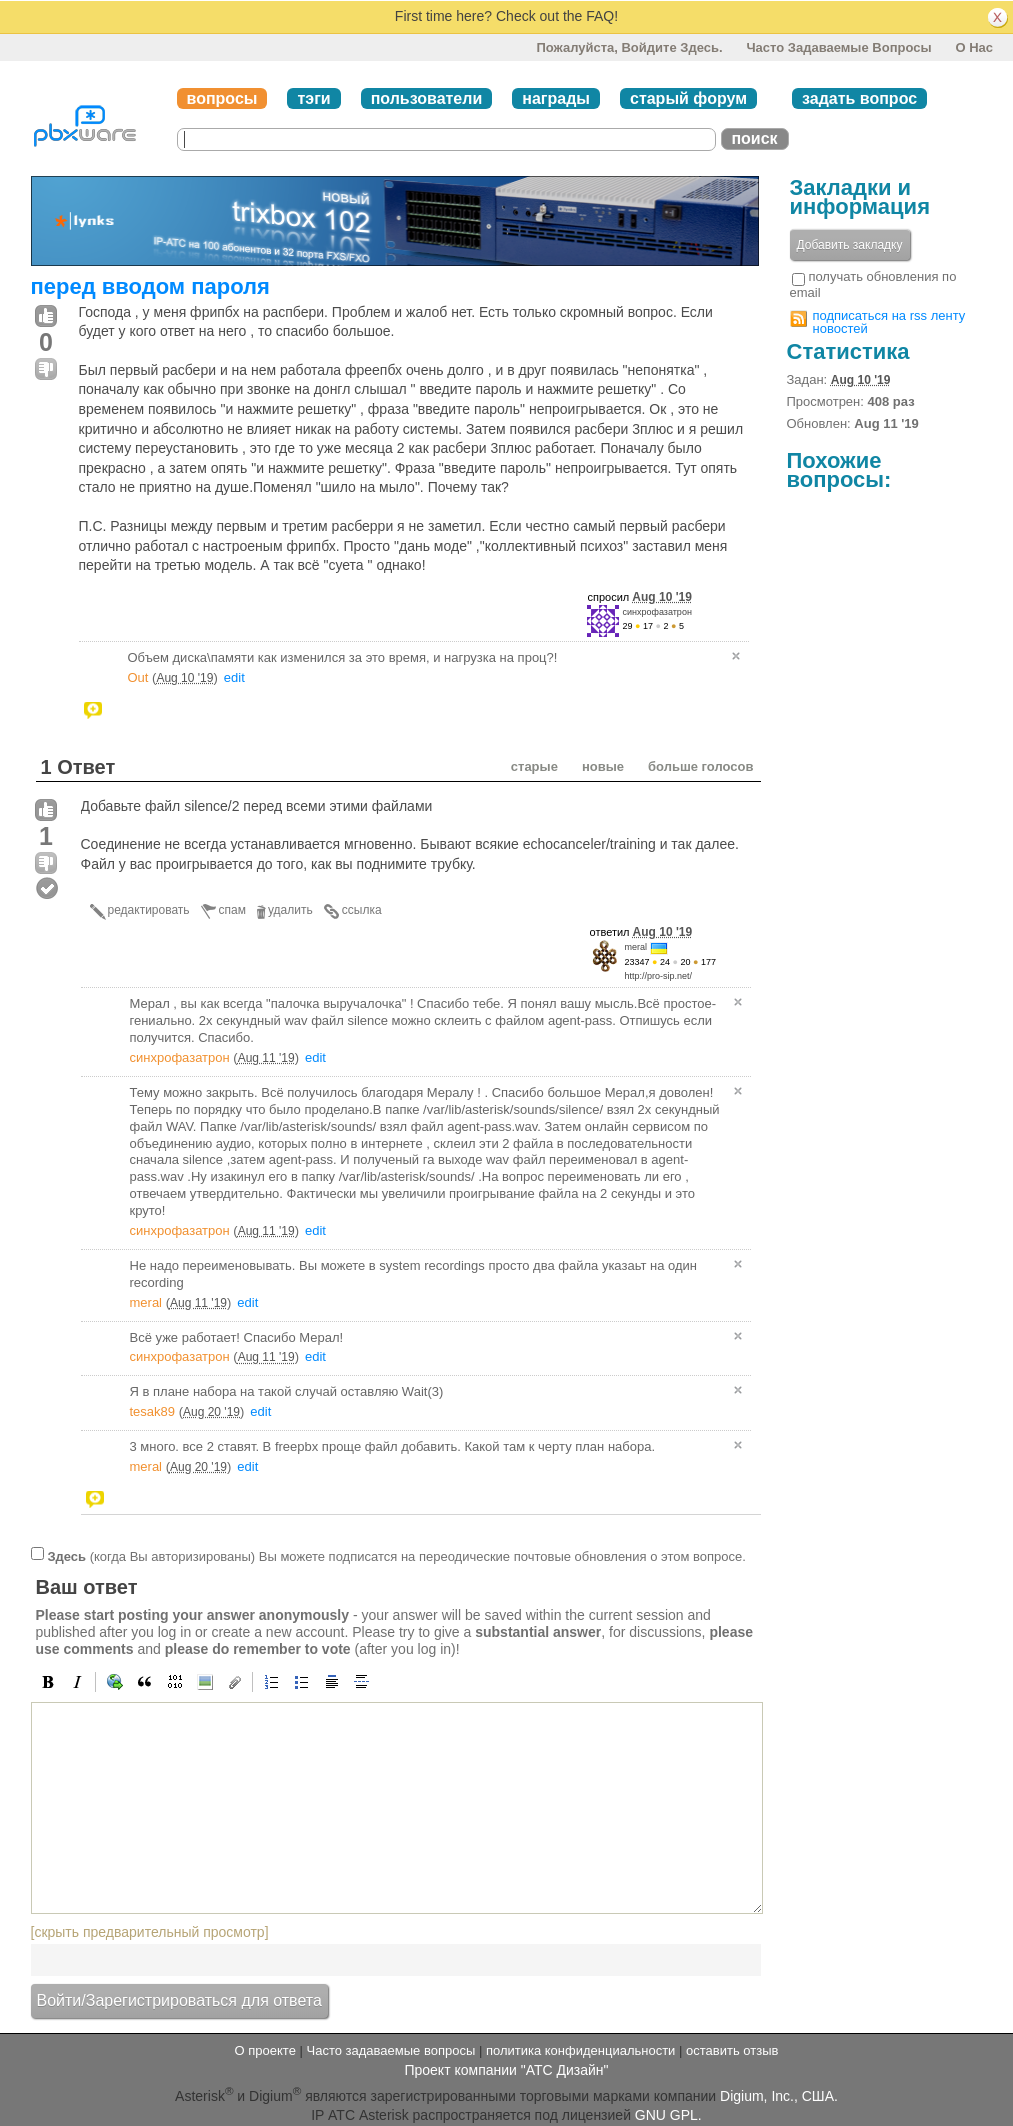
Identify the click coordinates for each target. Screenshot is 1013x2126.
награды (556, 98)
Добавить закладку (850, 245)
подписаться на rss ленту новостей (889, 322)
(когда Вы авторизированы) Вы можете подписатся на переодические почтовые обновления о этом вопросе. (396, 1555)
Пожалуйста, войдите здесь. (629, 47)
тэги (313, 98)
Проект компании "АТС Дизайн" (506, 2070)
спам (232, 910)
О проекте (265, 2050)
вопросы (222, 98)
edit (234, 677)
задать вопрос (859, 98)
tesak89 (153, 1411)
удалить (290, 910)
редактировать (149, 910)
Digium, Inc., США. (779, 2095)
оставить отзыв (732, 2050)
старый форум (688, 98)
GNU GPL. (668, 2115)
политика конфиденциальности (580, 2050)
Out (138, 677)
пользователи (427, 98)
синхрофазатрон (657, 612)
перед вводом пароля (150, 286)
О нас (974, 47)
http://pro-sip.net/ (659, 976)
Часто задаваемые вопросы (838, 47)
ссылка (362, 910)
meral (636, 947)
